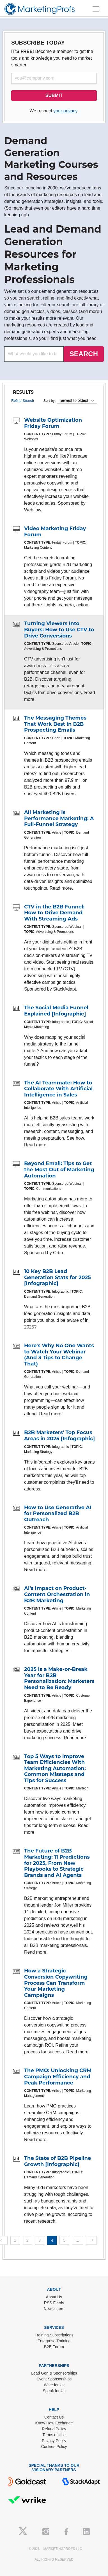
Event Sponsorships (54, 2379)
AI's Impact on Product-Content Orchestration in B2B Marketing (57, 1594)
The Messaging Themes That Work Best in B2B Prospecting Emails (55, 724)
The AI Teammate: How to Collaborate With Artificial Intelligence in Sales (58, 1089)
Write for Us (54, 2385)
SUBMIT (54, 95)
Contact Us (54, 2417)
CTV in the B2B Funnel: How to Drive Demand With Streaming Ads (54, 913)
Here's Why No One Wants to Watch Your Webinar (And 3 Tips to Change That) (59, 1355)
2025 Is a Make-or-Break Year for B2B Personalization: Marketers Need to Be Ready (59, 1678)
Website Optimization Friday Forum (53, 423)
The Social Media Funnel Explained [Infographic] (56, 1011)
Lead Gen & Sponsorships (54, 2373)
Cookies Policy (54, 2446)
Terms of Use (53, 2435)
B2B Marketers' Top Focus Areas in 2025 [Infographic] (59, 1435)
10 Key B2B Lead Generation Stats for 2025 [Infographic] (57, 1277)
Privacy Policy (54, 2440)
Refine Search (22, 400)
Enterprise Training (54, 2341)
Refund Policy (54, 2429)
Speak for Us (54, 2391)
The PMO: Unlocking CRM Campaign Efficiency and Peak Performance (58, 2076)
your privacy (65, 110)
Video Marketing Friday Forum (55, 531)
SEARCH (84, 354)
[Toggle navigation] (96, 9)
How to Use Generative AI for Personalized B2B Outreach (57, 1513)
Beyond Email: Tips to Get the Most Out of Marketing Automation (59, 1169)
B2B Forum (54, 2347)
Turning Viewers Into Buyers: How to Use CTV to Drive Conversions (59, 629)
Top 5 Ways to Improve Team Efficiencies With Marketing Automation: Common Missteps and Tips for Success (55, 1768)
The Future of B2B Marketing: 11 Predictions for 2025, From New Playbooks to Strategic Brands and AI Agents (57, 1863)
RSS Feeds (54, 2303)
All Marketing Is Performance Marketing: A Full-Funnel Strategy (59, 818)
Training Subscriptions (54, 2335)
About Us (54, 2297)
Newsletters (54, 2308)
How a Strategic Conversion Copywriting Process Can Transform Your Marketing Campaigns (56, 1983)
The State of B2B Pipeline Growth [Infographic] (57, 2161)
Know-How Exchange (54, 2423)
